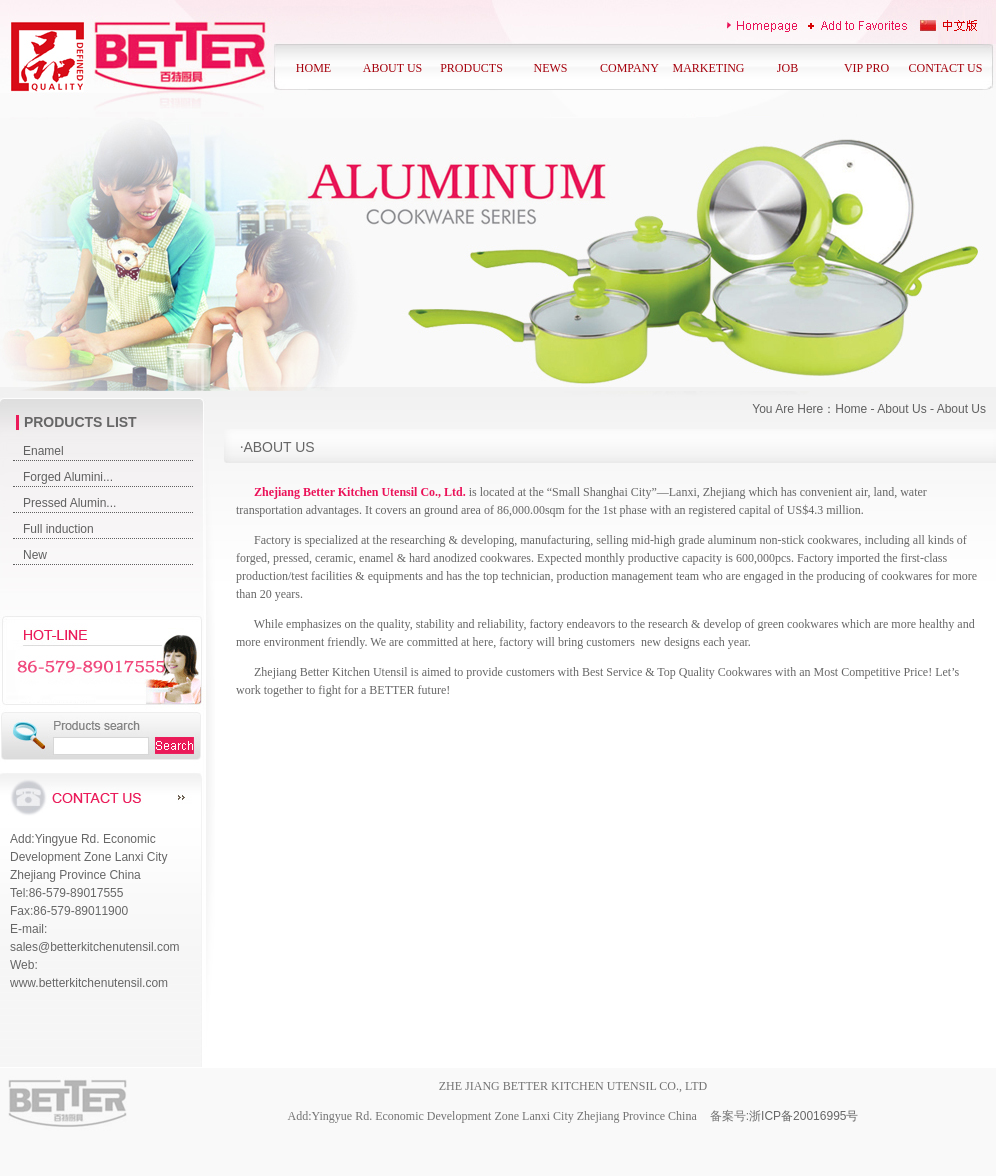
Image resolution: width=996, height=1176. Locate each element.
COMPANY (629, 68)
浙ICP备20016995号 (803, 1116)
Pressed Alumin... (69, 503)
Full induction (58, 529)
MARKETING (709, 68)
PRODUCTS (471, 68)
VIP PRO (866, 68)
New (35, 555)
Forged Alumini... (68, 477)
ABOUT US (392, 68)
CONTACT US (946, 68)
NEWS (551, 68)
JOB (787, 68)
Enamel (43, 451)
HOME (313, 68)
